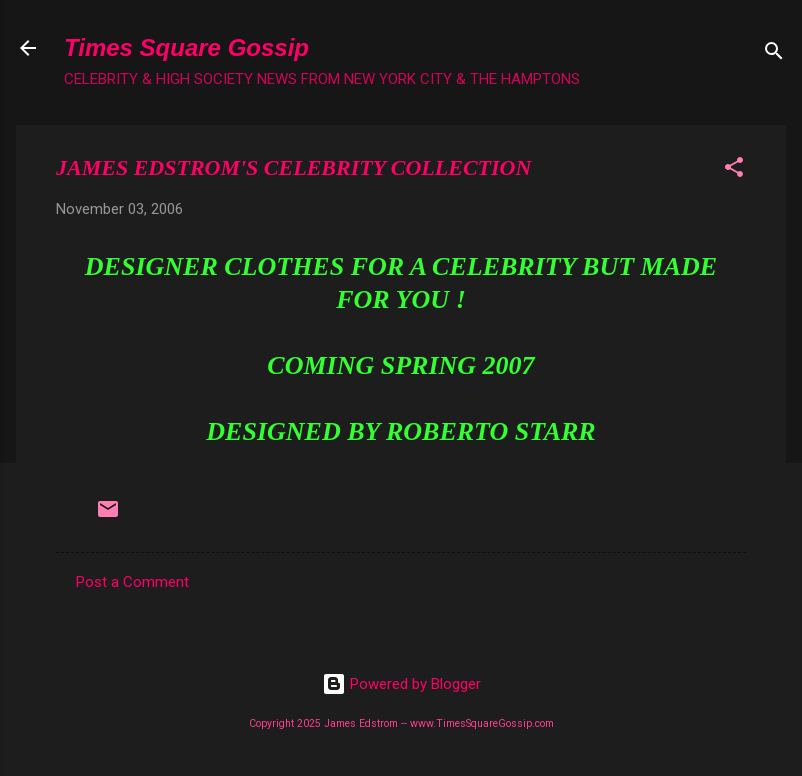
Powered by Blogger (401, 684)
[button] (734, 170)
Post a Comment (132, 582)
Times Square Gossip (186, 47)
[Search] (774, 54)
